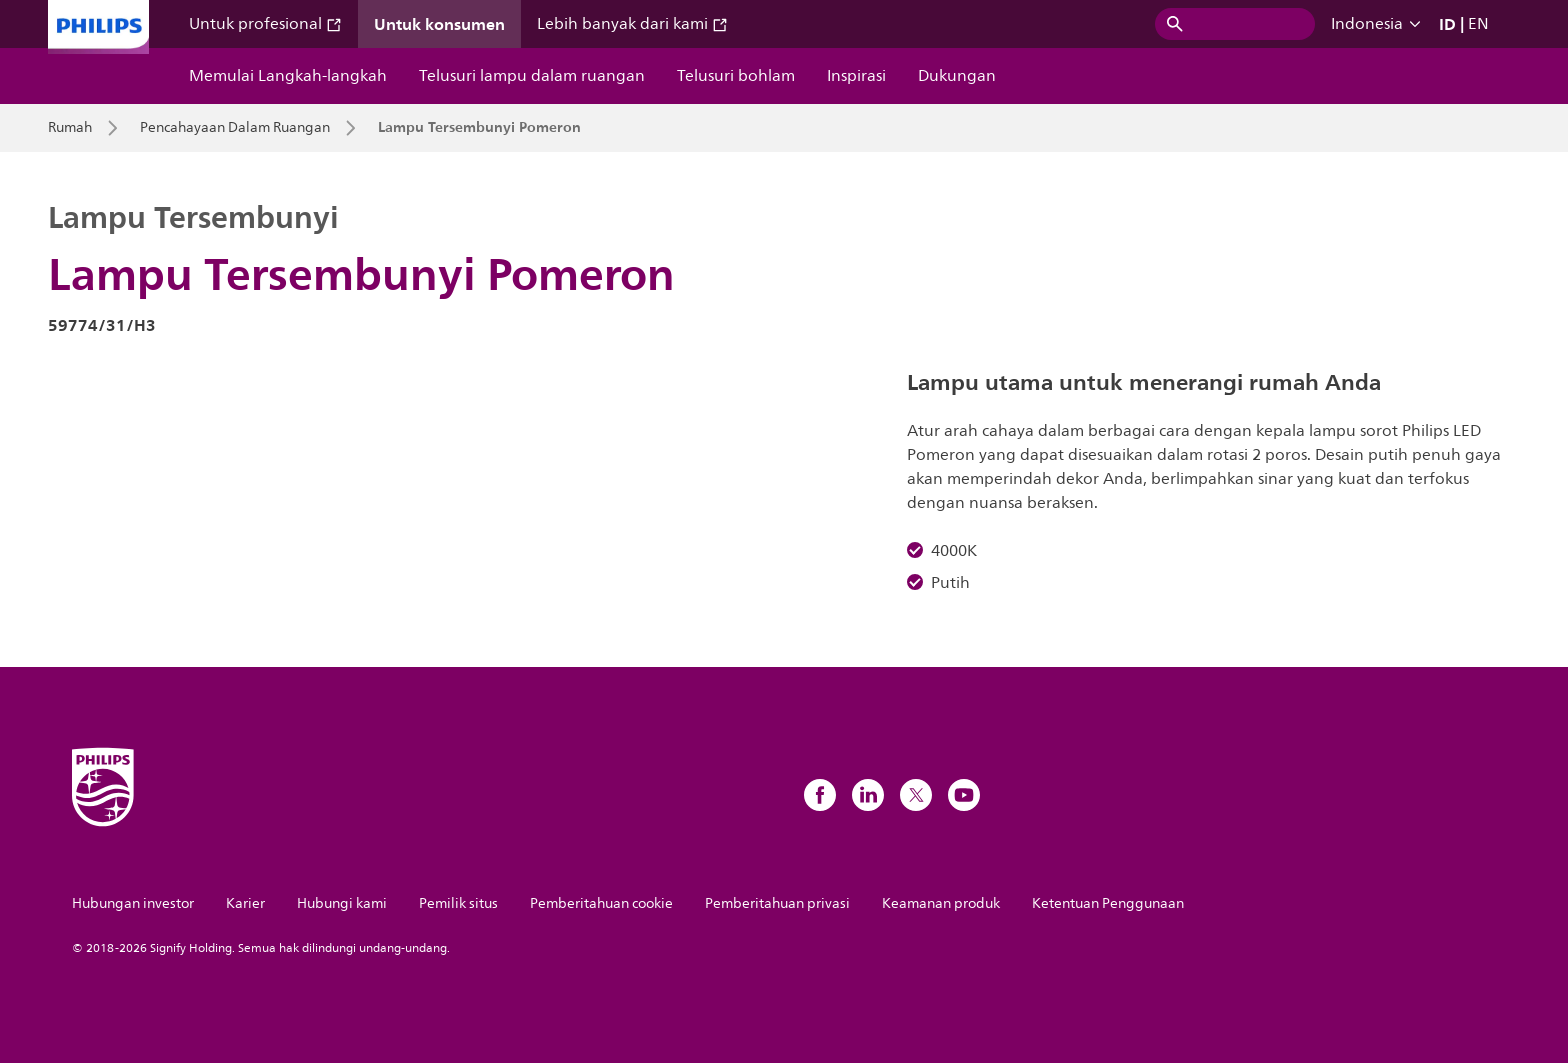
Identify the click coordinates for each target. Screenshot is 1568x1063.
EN (1478, 24)
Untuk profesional (265, 24)
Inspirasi (856, 76)
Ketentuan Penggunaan (1108, 903)
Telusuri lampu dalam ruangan (532, 76)
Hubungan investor (133, 903)
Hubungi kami (342, 903)
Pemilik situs (458, 903)
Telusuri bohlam (736, 76)
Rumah (70, 128)
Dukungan (957, 76)
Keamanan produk (941, 903)
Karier (245, 903)
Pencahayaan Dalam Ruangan (235, 128)
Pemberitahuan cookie (601, 903)
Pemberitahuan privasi (777, 903)
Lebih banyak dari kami (632, 24)
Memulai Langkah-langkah (288, 76)
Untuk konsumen (439, 24)
